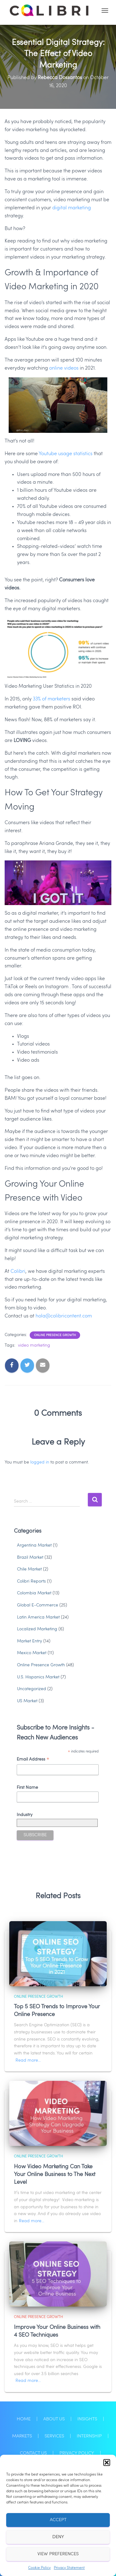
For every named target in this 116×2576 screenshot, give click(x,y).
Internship (89, 2436)
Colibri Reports (31, 1581)
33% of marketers (51, 699)
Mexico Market (31, 1653)
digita (59, 208)
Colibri (18, 1271)
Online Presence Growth (55, 1335)
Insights (87, 2419)
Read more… (28, 2060)
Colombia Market (34, 1593)
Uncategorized (31, 1689)
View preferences (58, 2554)
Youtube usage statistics (65, 453)
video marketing (34, 1345)
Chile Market (29, 1569)
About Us (54, 2419)
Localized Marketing (37, 1629)
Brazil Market (30, 1557)
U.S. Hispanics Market (38, 1677)
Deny (58, 2537)
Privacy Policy (76, 2453)
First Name (27, 1787)
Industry (24, 1815)
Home (24, 2419)
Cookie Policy (39, 2568)
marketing (79, 208)
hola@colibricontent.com (64, 1316)
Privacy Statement (69, 2568)
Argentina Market (34, 1545)
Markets (22, 2436)
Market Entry (29, 1641)
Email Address (33, 1760)
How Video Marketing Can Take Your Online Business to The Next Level (54, 2174)
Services (54, 2436)
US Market (27, 1701)
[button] (107, 2462)
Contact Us (33, 2453)
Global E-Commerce (37, 1605)
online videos (64, 368)
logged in (39, 1462)
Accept (58, 2520)
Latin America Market (38, 1617)
